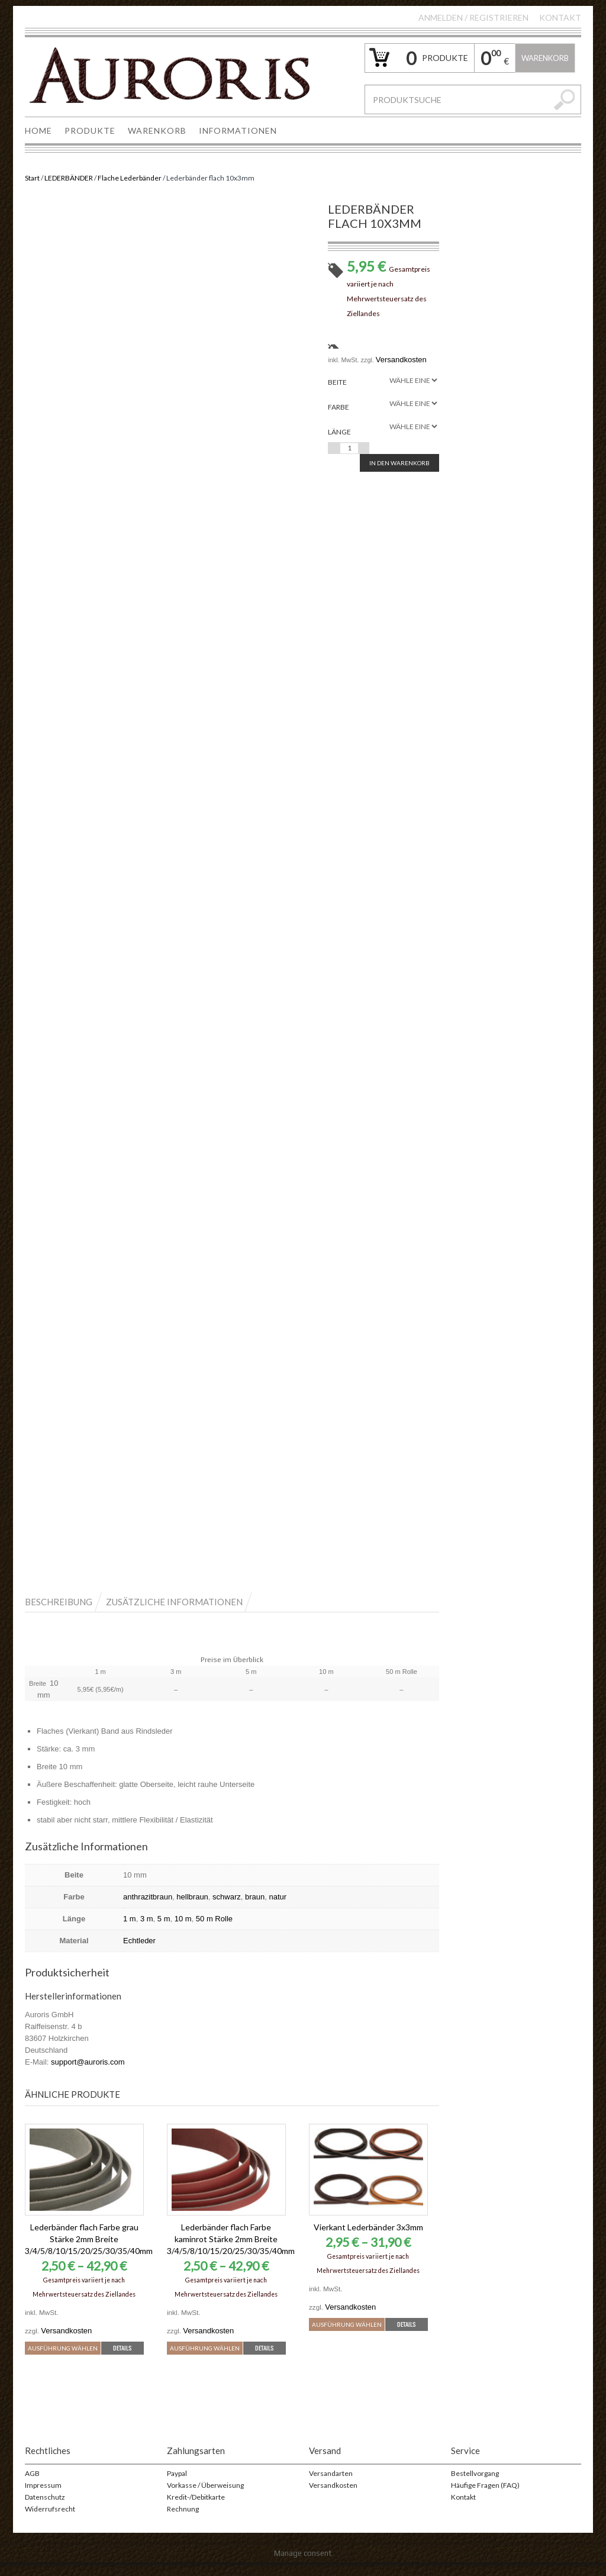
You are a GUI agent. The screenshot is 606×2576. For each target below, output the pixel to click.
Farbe (338, 406)
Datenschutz (45, 2510)
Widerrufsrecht (50, 2522)
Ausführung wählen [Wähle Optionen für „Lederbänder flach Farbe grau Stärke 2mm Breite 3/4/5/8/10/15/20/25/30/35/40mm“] (85, 2346)
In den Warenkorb (399, 462)
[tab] (64, 1601)
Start (32, 177)
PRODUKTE (90, 130)
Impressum (43, 2498)
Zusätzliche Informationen (174, 1601)
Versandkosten (401, 359)
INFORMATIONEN (238, 130)
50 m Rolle (214, 1918)
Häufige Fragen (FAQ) (485, 2498)
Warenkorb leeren (545, 63)
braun (255, 1896)
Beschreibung (58, 1601)
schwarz (226, 1896)
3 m (146, 1918)
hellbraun (192, 1896)
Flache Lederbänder (130, 177)
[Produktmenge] (349, 448)
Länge (339, 431)
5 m (163, 1918)
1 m (129, 1918)
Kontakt (560, 17)
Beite (337, 382)
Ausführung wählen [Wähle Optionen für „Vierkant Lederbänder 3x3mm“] (369, 2323)
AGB (32, 2486)
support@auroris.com (87, 2061)
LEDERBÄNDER (68, 177)
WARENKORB (157, 130)
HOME (38, 130)
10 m (183, 1918)
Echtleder (139, 1940)
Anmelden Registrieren (473, 17)
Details (84, 2361)
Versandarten (331, 2486)
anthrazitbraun (147, 1896)
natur (278, 1896)
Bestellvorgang (475, 2486)
